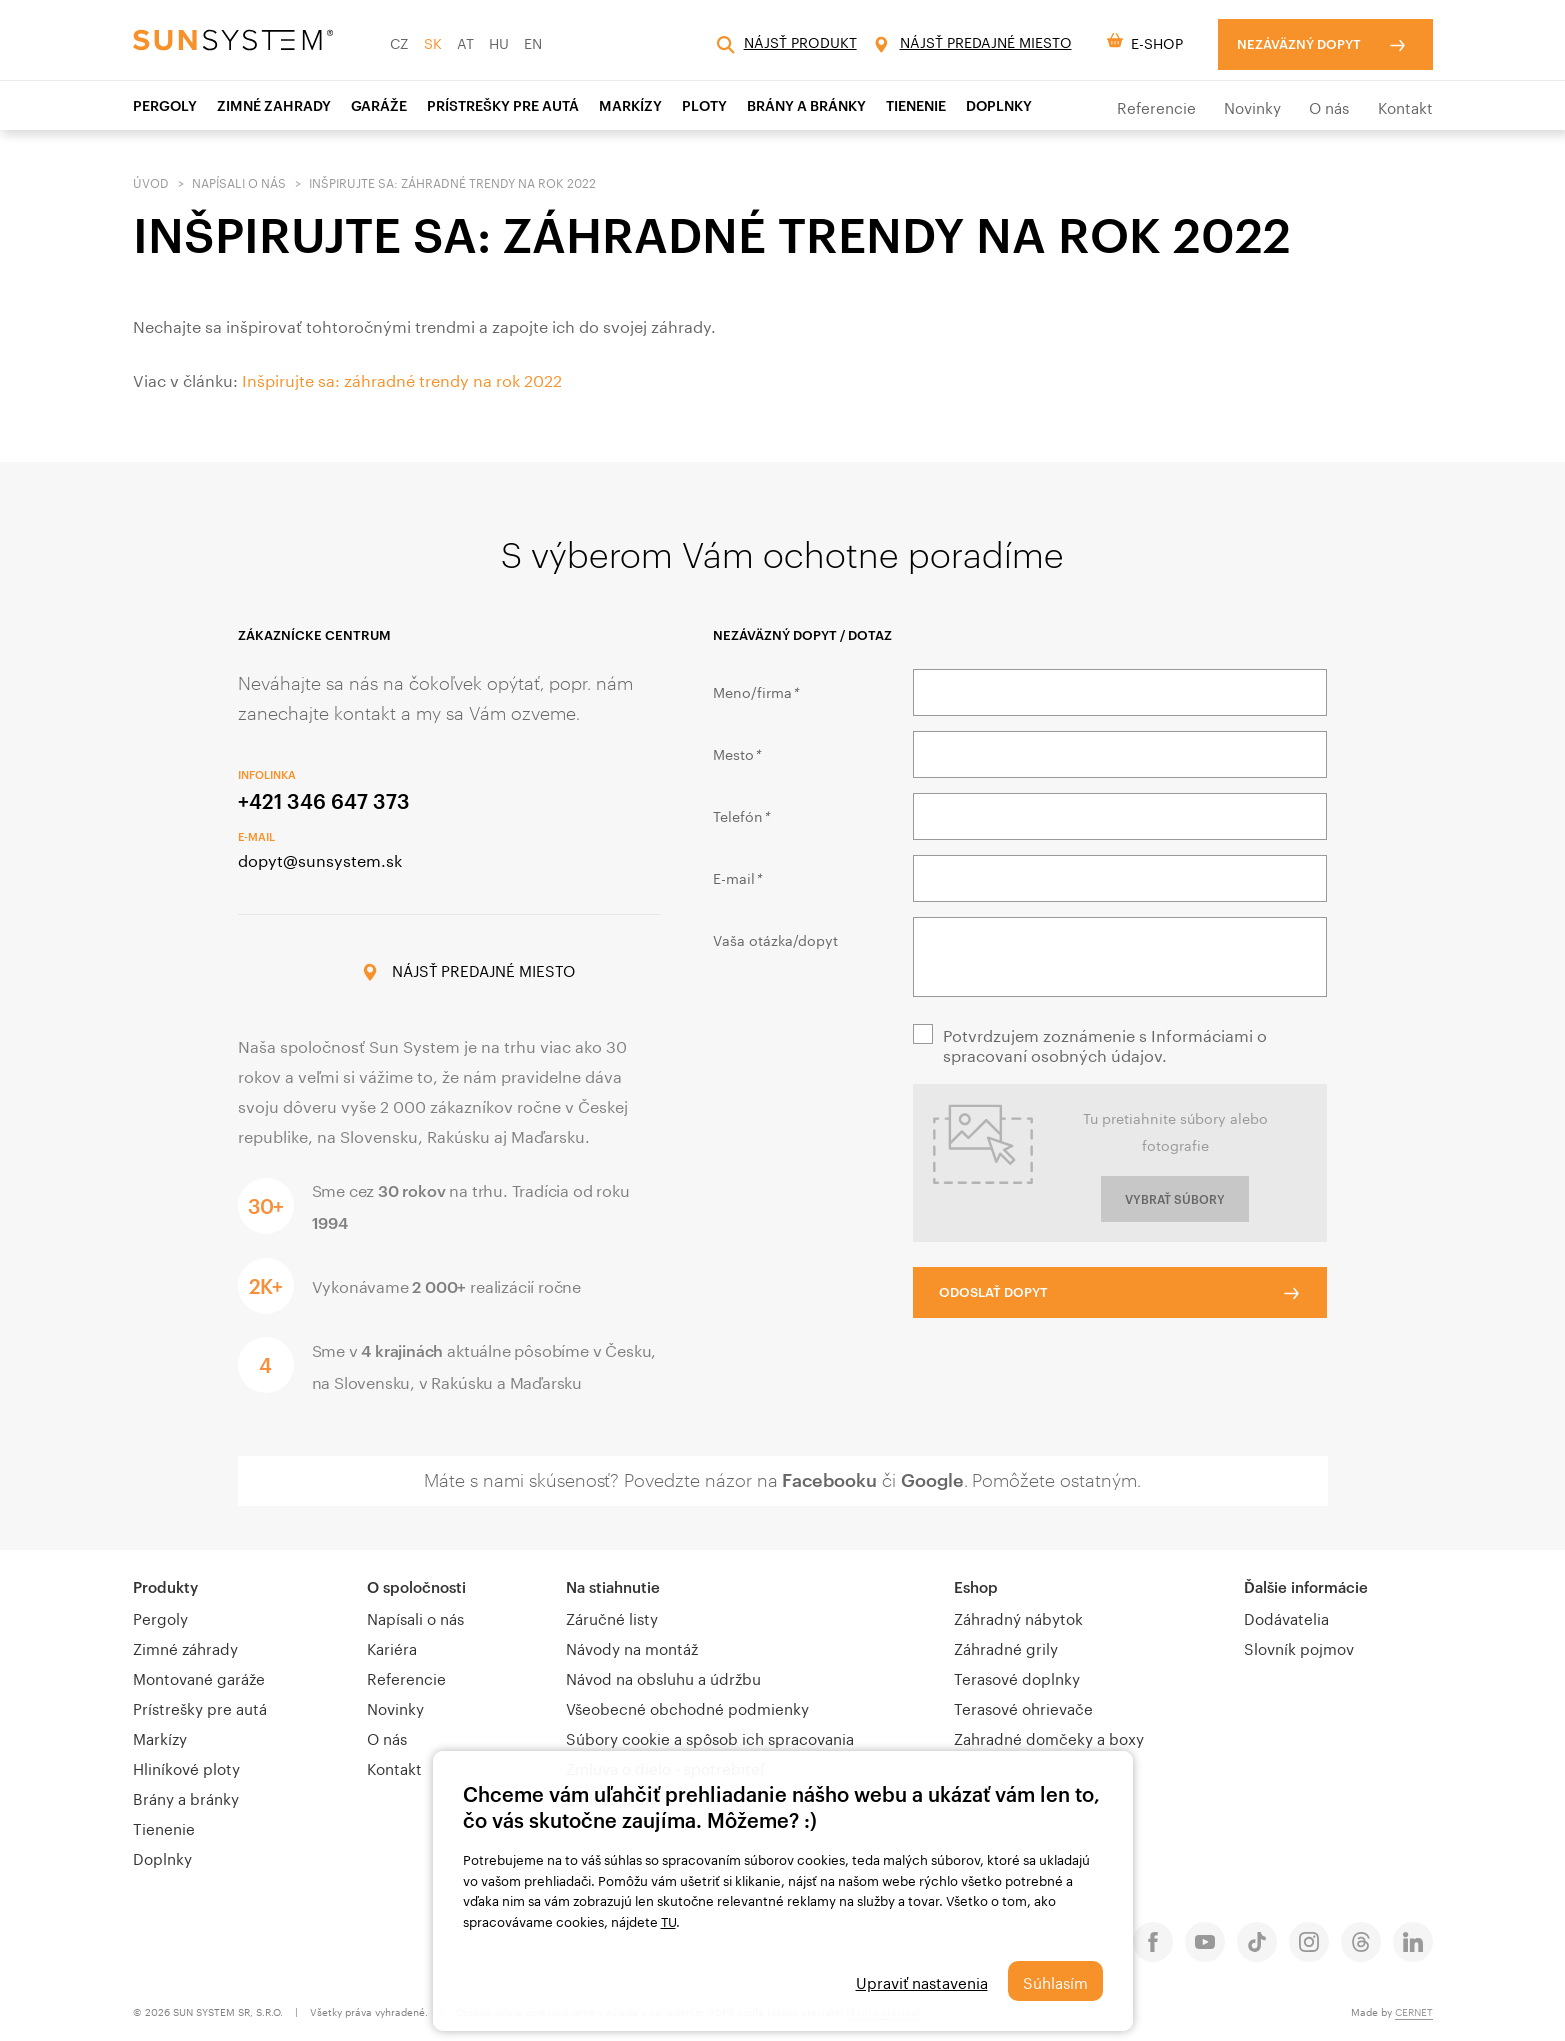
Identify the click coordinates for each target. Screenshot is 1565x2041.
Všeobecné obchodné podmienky (687, 1707)
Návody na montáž (632, 1647)
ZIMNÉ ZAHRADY (274, 105)
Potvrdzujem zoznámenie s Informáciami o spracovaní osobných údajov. (1105, 1044)
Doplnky (999, 105)
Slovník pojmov (1299, 1647)
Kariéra (392, 1647)
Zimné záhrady (185, 1647)
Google (932, 1480)
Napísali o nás (239, 181)
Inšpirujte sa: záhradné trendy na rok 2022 (402, 378)
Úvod (151, 181)
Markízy (630, 105)
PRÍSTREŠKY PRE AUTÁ (503, 105)
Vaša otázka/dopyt (775, 939)
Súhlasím (1055, 1981)
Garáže (379, 105)
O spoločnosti (416, 1587)
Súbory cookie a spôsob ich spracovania (710, 1737)
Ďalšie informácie (1306, 1587)
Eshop (976, 1587)
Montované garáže (199, 1677)
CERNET (1414, 2011)
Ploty (704, 105)
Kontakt (1405, 106)
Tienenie (164, 1827)
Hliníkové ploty (186, 1767)
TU (668, 1920)
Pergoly (165, 105)
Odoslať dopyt (993, 1292)
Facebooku (829, 1480)
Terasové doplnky (1017, 1677)
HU (499, 42)
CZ (399, 42)
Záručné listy (612, 1617)
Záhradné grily (1006, 1647)
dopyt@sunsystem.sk (320, 858)
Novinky (1252, 106)
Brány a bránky (806, 105)
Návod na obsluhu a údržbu (663, 1677)
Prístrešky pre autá (200, 1707)
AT (465, 42)
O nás (1329, 106)
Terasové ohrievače (1023, 1707)
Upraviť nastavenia (922, 1981)
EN (533, 42)
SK (433, 42)
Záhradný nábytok (1018, 1617)
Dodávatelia (1286, 1617)
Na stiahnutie (613, 1587)
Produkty (165, 1587)
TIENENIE (916, 105)
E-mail (737, 877)
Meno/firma (755, 691)
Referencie (1156, 106)
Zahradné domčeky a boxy (1049, 1737)
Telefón (741, 815)
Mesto (736, 753)
